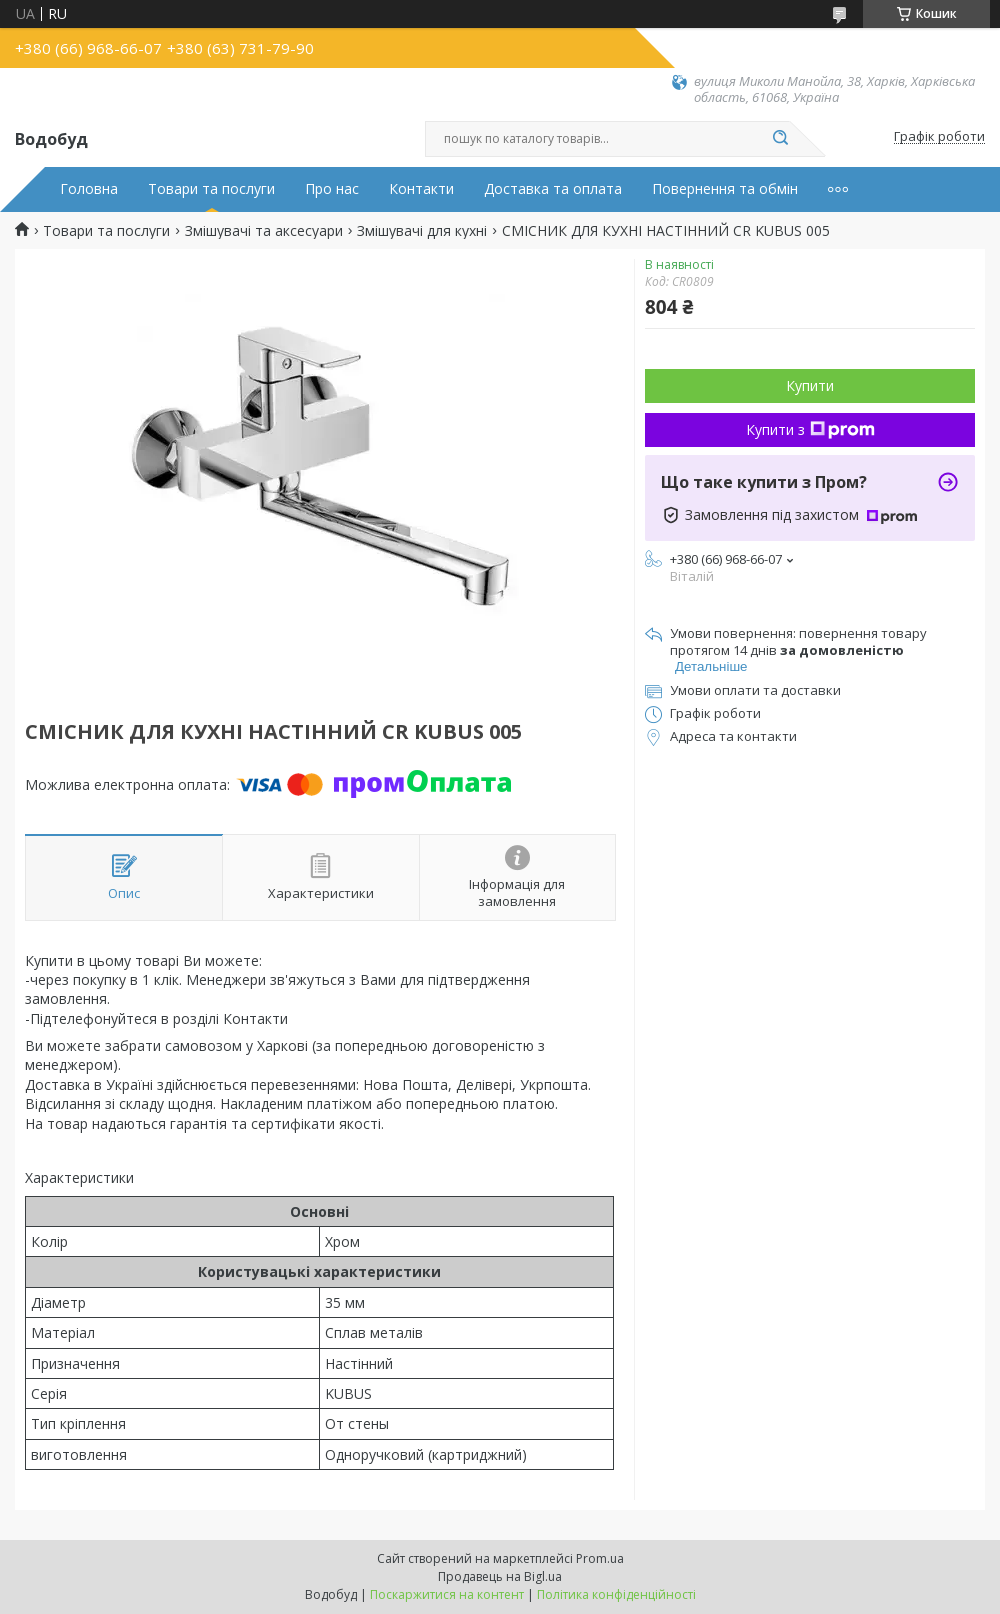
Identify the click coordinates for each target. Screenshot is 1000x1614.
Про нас (332, 189)
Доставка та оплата (553, 189)
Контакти (421, 189)
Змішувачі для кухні (422, 231)
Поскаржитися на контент (447, 1594)
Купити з (810, 429)
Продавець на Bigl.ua (500, 1576)
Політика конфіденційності (616, 1594)
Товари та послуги (211, 189)
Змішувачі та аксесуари (264, 231)
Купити (810, 385)
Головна (89, 189)
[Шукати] (780, 139)
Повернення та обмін (725, 189)
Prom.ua (600, 1558)
